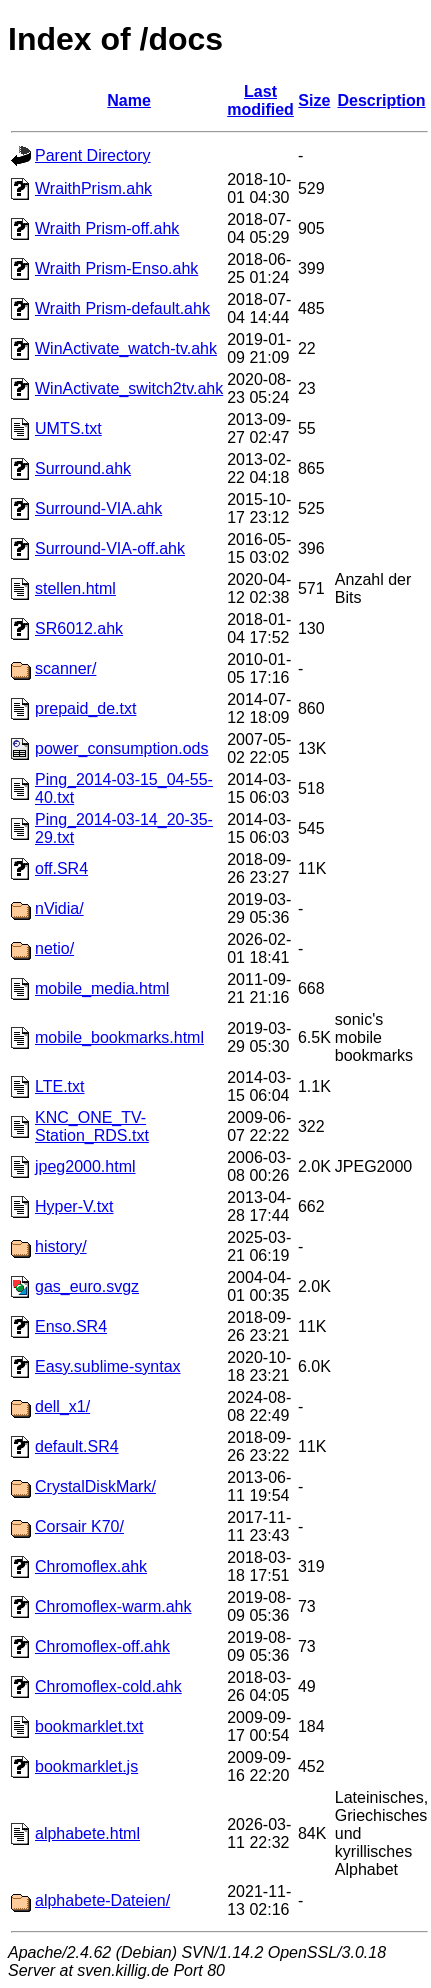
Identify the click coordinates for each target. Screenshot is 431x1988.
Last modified (260, 100)
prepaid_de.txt (85, 708)
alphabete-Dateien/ (102, 1900)
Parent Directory (93, 155)
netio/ (54, 948)
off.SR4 (61, 868)
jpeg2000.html (85, 1166)
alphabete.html (87, 1833)
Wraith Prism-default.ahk (122, 308)
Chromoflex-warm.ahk (113, 1606)
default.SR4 (77, 1446)
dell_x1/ (62, 1406)
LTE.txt (60, 1086)
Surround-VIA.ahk (98, 508)
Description (382, 100)
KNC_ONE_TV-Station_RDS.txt (92, 1126)
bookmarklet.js (86, 1766)
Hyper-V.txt (74, 1206)
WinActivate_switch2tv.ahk (129, 388)
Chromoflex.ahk (91, 1566)
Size (314, 100)
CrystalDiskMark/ (95, 1486)
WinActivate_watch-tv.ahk (126, 348)
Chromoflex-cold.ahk (108, 1686)
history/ (61, 1246)
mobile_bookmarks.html (119, 1037)
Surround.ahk (83, 468)
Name (129, 100)
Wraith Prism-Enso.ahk (116, 268)
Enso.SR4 (71, 1326)
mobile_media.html (102, 988)
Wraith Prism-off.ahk (107, 228)
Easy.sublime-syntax (108, 1366)
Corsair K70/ (79, 1526)
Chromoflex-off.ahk (102, 1646)
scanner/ (65, 668)
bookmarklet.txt (89, 1726)
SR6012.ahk (79, 628)
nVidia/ (59, 908)
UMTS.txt (68, 428)
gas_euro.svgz (87, 1286)
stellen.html (75, 588)
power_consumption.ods (121, 748)
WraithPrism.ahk (93, 188)
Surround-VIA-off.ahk (110, 548)
